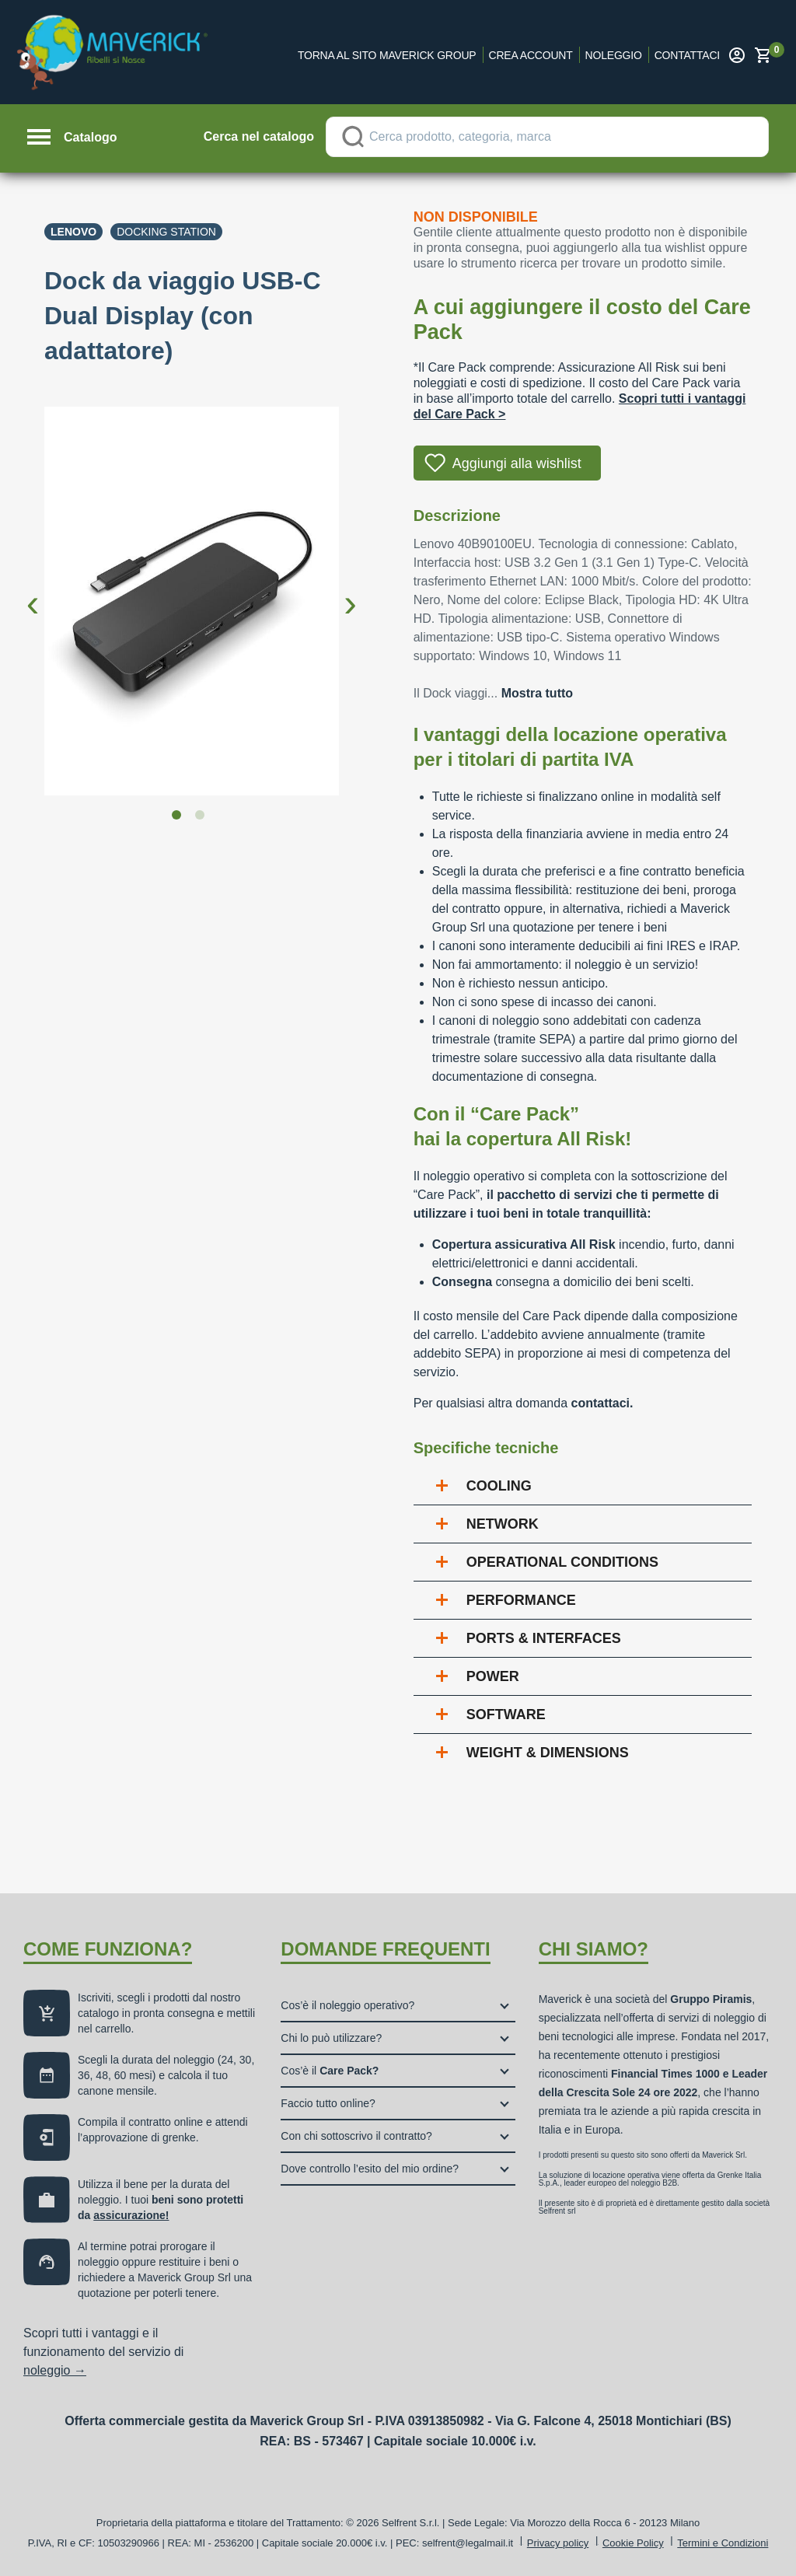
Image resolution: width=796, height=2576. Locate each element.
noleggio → (54, 2370)
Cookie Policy (633, 2543)
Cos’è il (330, 2070)
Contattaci (687, 55)
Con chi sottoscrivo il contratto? (356, 2136)
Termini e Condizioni (722, 2543)
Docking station (166, 231)
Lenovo (73, 231)
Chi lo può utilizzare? (331, 2038)
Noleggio (613, 55)
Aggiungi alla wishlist (516, 463)
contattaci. (602, 1403)
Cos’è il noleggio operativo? (347, 2005)
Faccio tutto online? (328, 2103)
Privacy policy (557, 2543)
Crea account (531, 55)
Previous (32, 591)
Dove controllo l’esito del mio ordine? (370, 2168)
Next (350, 591)
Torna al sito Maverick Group (387, 55)
